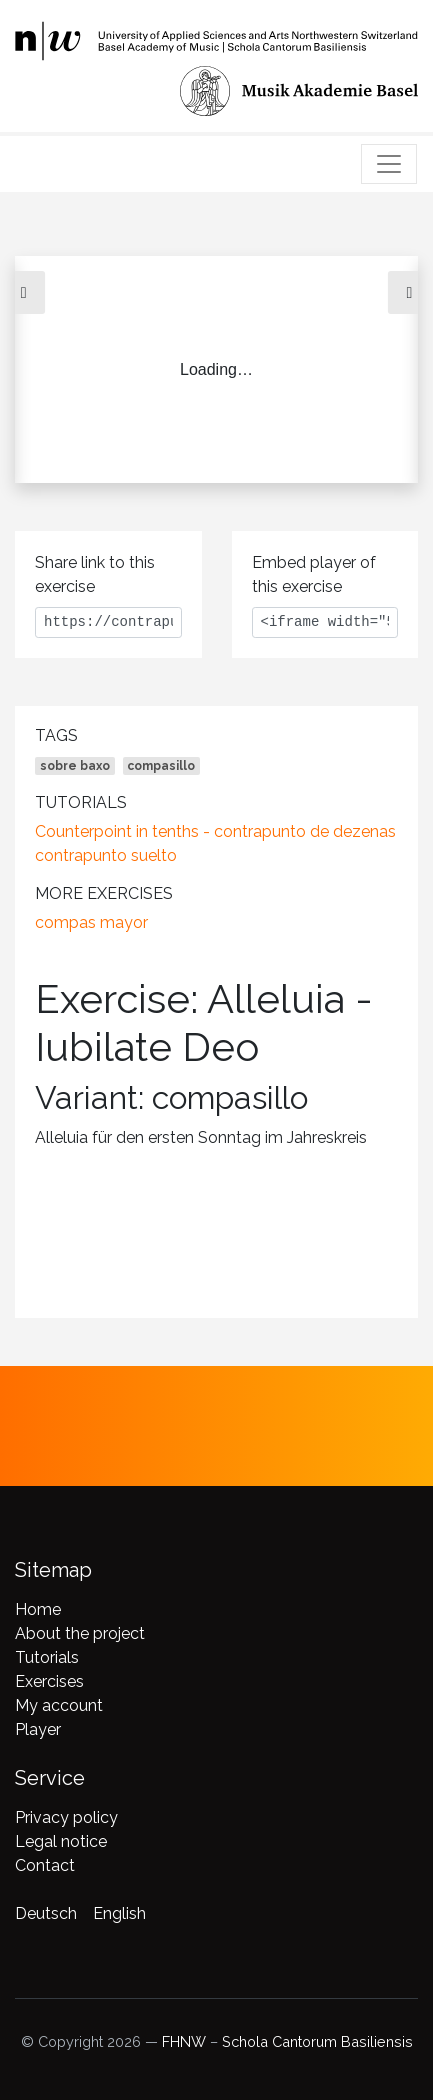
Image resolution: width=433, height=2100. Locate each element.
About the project (80, 1633)
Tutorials (47, 1657)
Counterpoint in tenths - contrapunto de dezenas (215, 831)
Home (38, 1609)
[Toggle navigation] (389, 164)
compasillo (161, 766)
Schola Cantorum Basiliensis (317, 2041)
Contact (45, 1865)
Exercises (49, 1681)
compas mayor (91, 922)
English (119, 1913)
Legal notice (61, 1841)
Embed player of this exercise (314, 574)
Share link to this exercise (95, 574)
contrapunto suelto (106, 855)
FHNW (184, 2041)
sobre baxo (75, 766)
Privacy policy (66, 1817)
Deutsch (46, 1913)
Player (38, 1729)
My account (59, 1705)
